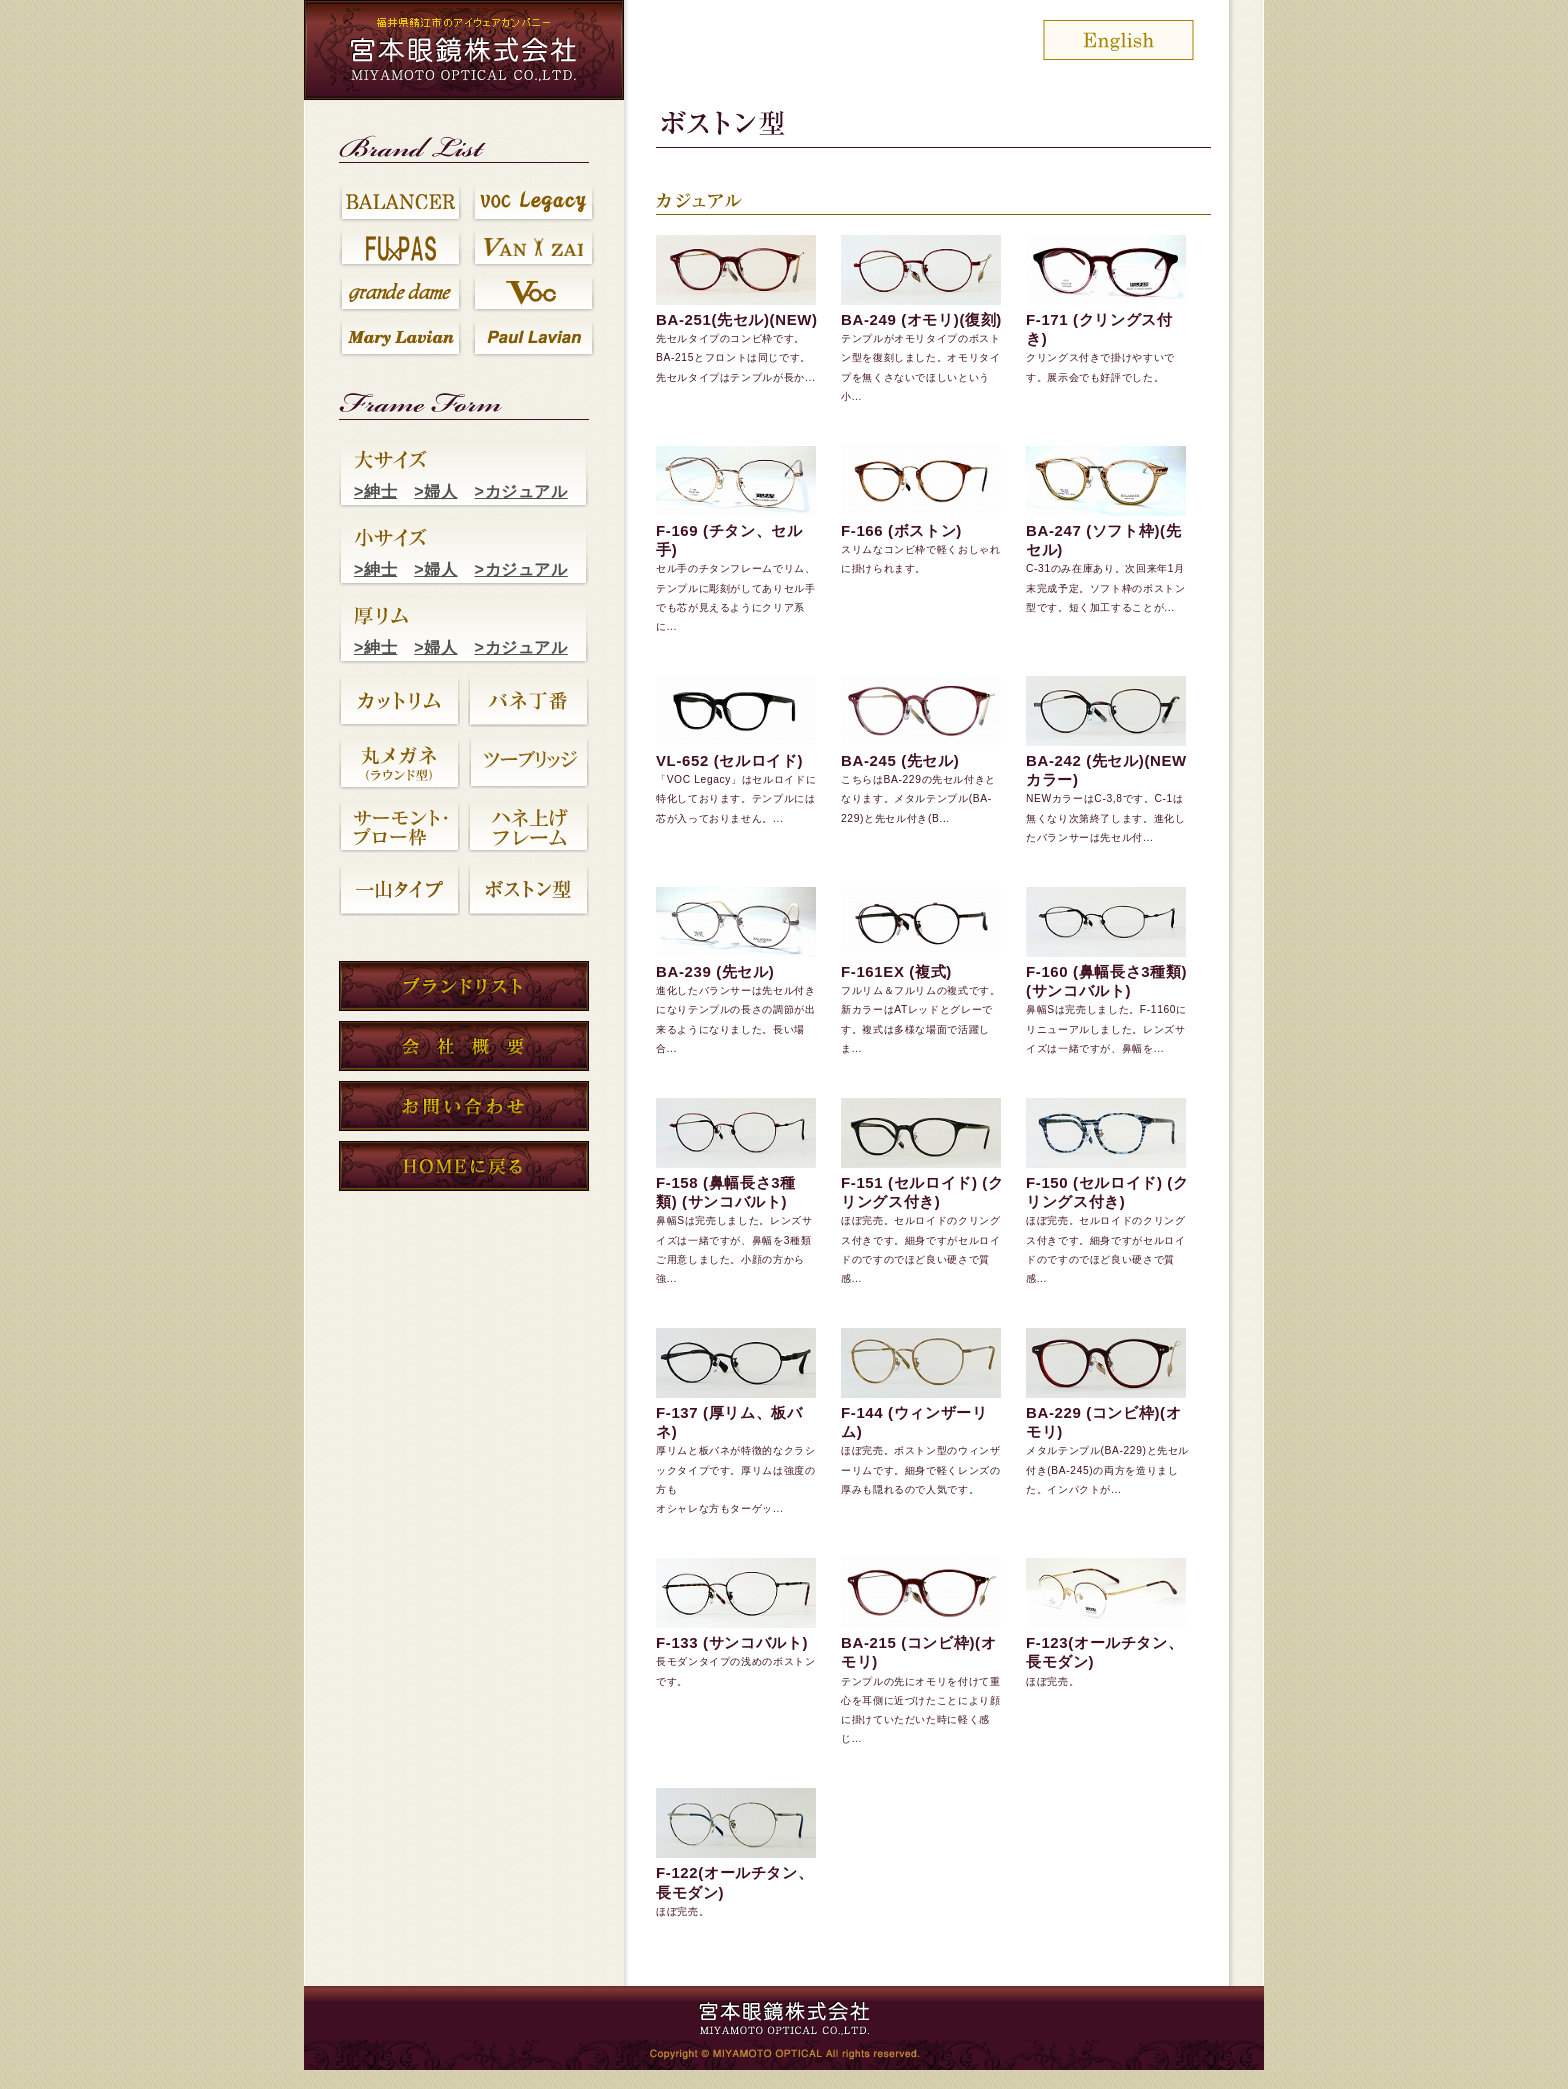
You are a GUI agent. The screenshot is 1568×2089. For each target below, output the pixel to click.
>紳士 (375, 491)
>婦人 (435, 491)
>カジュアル (521, 491)
